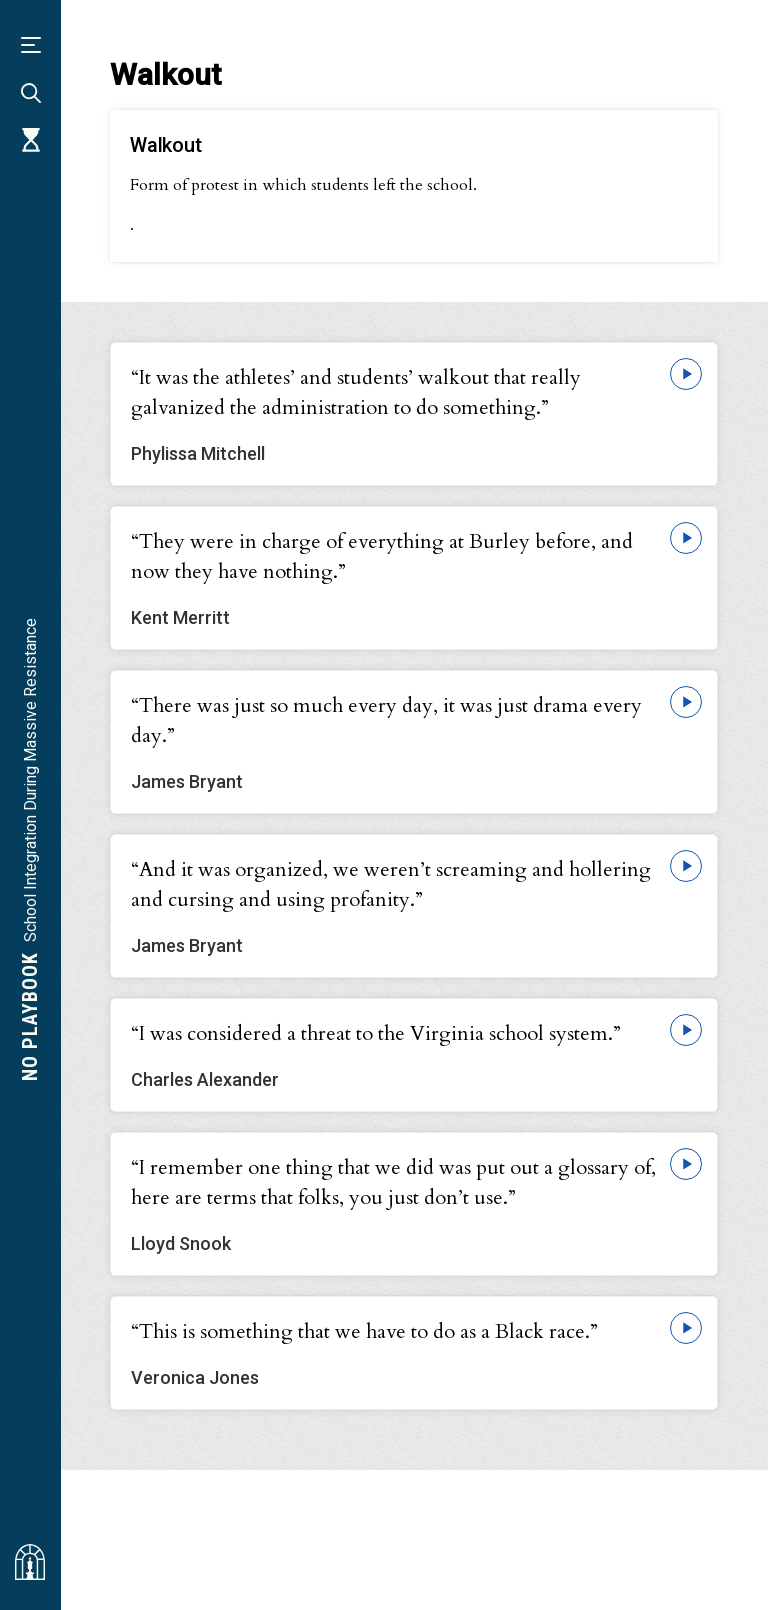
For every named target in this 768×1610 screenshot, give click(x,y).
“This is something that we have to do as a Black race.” (364, 1331)
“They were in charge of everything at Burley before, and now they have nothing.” (382, 556)
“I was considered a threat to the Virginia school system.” (376, 1033)
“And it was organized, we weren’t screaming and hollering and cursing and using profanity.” (391, 884)
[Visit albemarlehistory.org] (30, 1562)
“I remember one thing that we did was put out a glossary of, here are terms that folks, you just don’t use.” (393, 1182)
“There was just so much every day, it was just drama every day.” (386, 720)
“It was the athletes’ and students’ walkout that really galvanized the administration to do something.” (356, 392)
